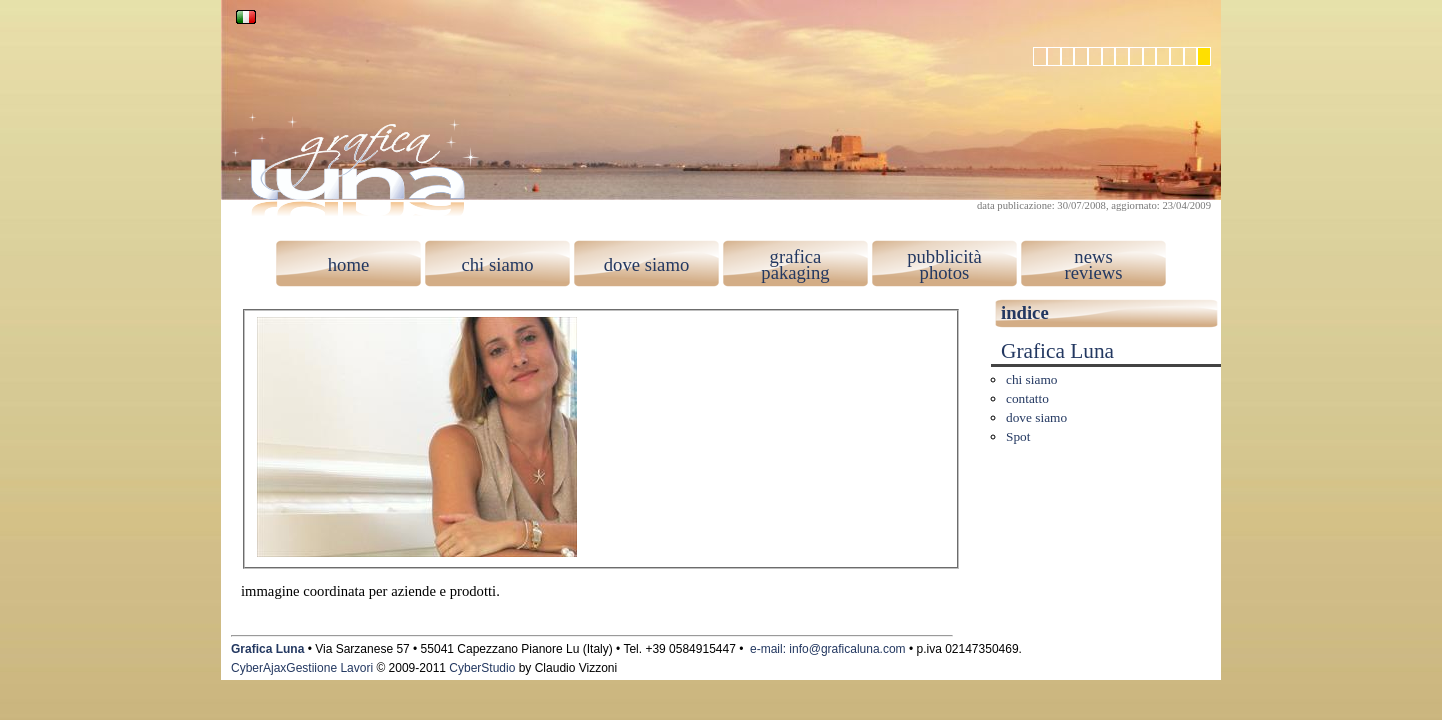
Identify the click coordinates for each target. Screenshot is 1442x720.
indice (1025, 312)
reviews (1093, 272)
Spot (1018, 436)
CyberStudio (482, 668)
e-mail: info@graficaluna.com (828, 649)
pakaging (795, 272)
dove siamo (647, 264)
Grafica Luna (1057, 351)
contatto (1027, 398)
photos (945, 272)
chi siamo (497, 264)
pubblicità (944, 256)
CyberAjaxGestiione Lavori (302, 668)
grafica (796, 256)
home (348, 264)
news (1093, 256)
